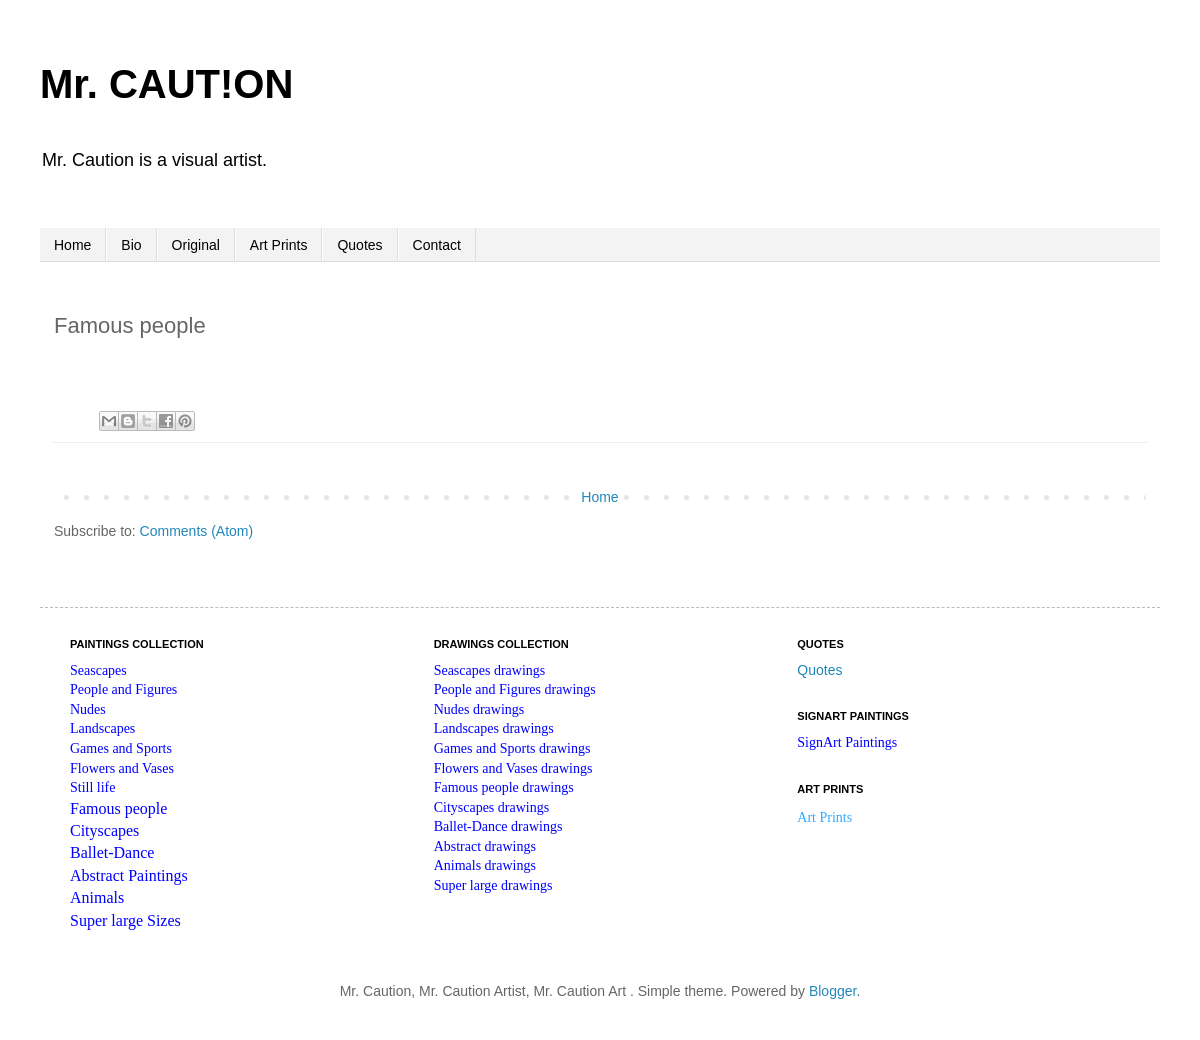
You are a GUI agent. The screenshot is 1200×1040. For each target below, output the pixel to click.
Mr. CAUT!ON (166, 84)
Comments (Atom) (197, 531)
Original (196, 245)
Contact (437, 245)
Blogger (832, 991)
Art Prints (279, 245)
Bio (131, 245)
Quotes (359, 245)
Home (72, 245)
